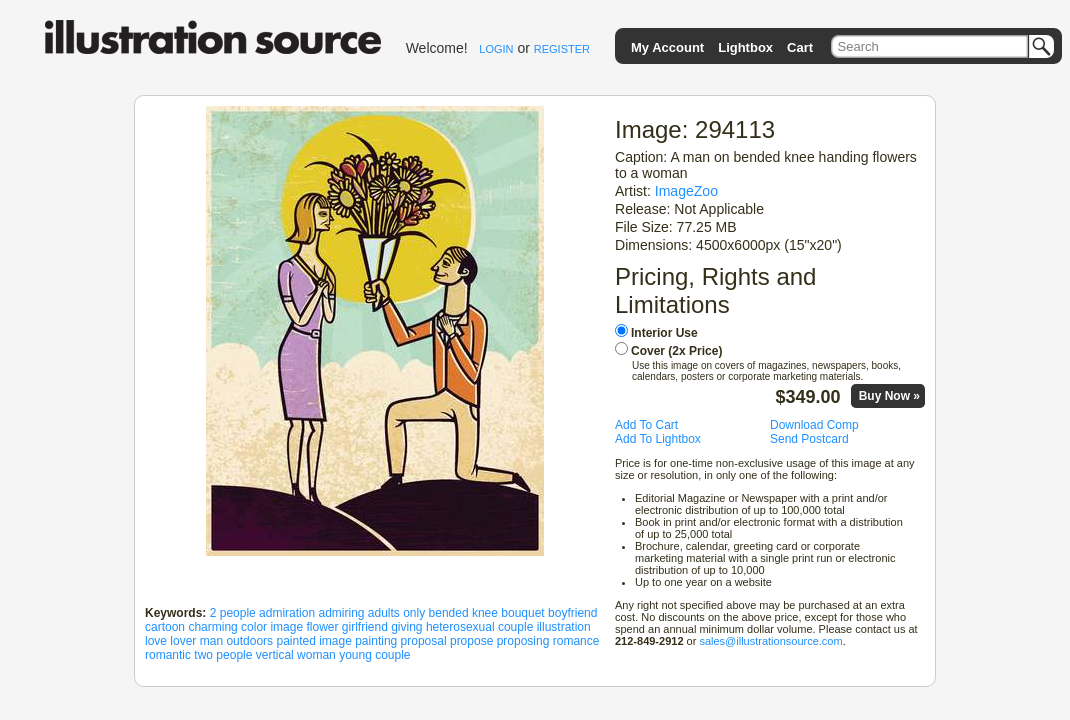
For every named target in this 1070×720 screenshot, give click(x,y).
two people (223, 655)
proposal (424, 641)
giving (406, 627)
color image (272, 627)
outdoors (249, 641)
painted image (313, 641)
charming (212, 627)
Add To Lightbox (658, 439)
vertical (275, 655)
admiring (341, 613)
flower (322, 627)
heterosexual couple (479, 627)
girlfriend (365, 627)
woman (316, 655)
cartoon (165, 627)
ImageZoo (686, 191)
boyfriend (572, 613)
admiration (287, 613)
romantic (168, 655)
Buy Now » (889, 396)
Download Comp (814, 425)
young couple (374, 655)
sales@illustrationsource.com (770, 641)
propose (471, 641)
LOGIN (496, 49)
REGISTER (562, 49)
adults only (396, 613)
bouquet (522, 613)
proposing (523, 641)
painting (376, 641)
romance (576, 641)
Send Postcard (809, 439)
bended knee (463, 613)
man (211, 641)
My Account (667, 47)
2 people (233, 613)
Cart (800, 47)
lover (183, 641)
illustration (564, 627)
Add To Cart (646, 425)
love (156, 641)
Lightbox (745, 47)
